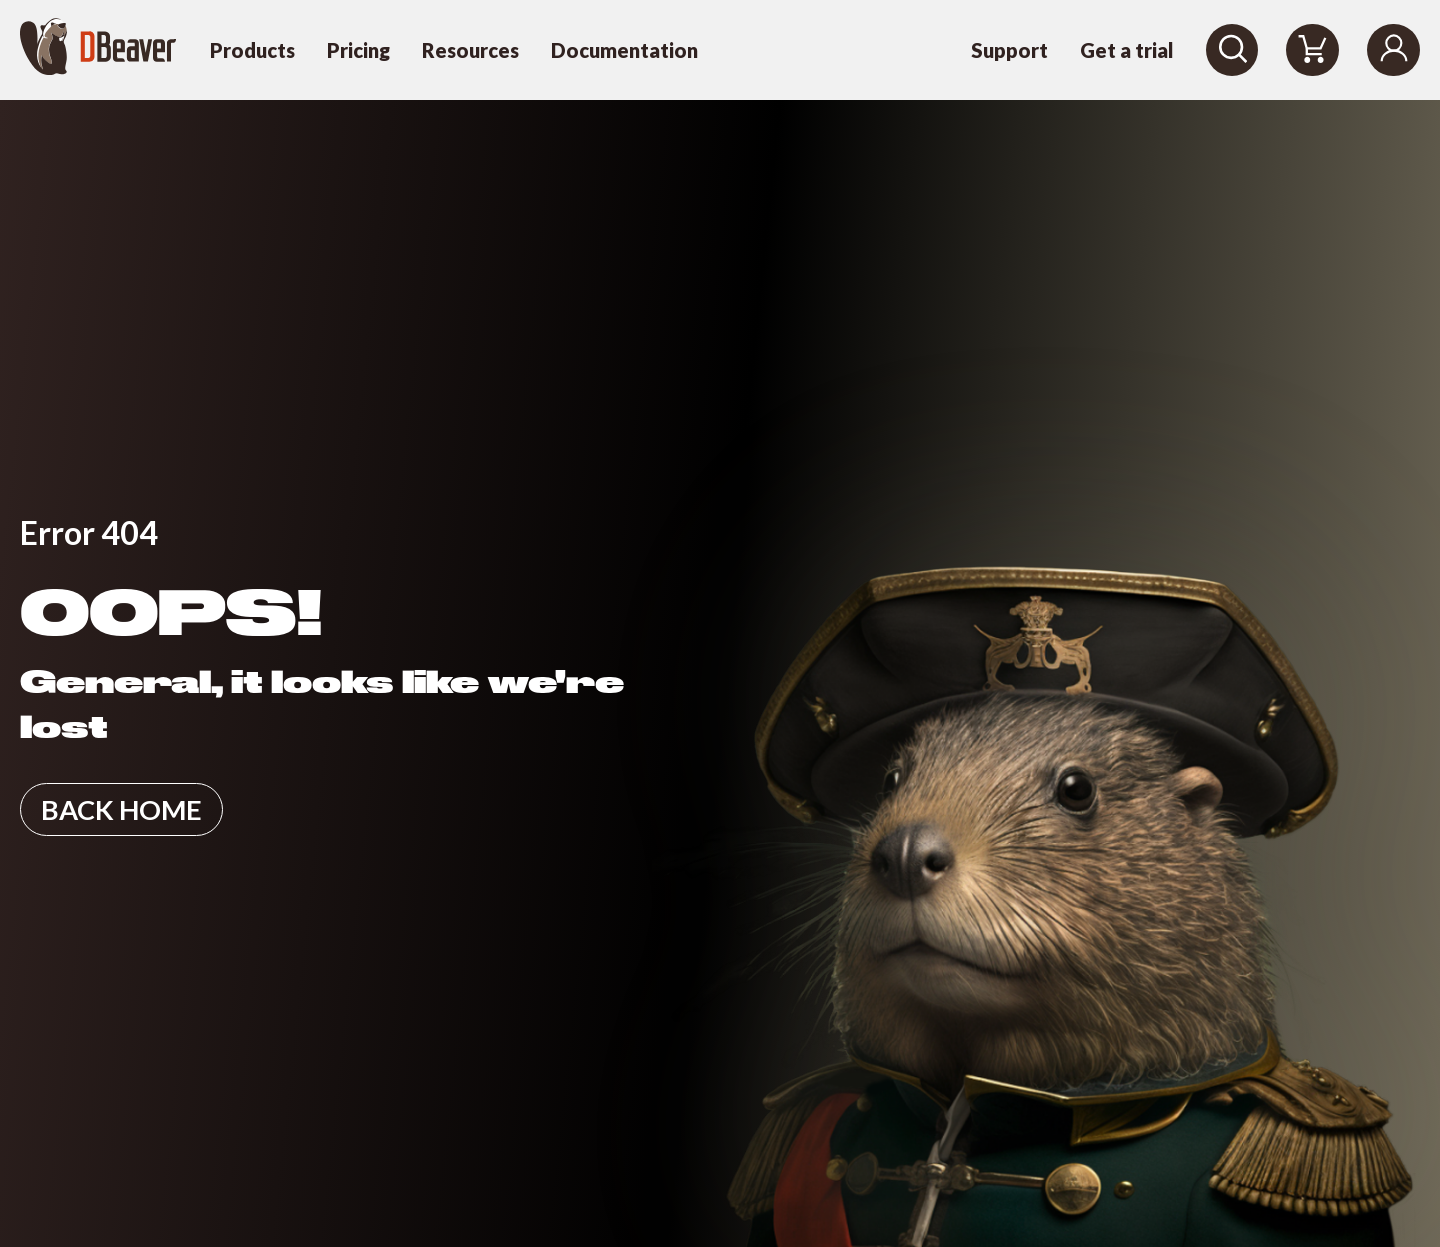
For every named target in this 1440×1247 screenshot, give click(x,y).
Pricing (358, 50)
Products (252, 50)
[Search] (1232, 50)
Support (1009, 50)
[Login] (1393, 50)
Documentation (624, 50)
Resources (470, 50)
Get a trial (1127, 50)
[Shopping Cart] (1312, 50)
